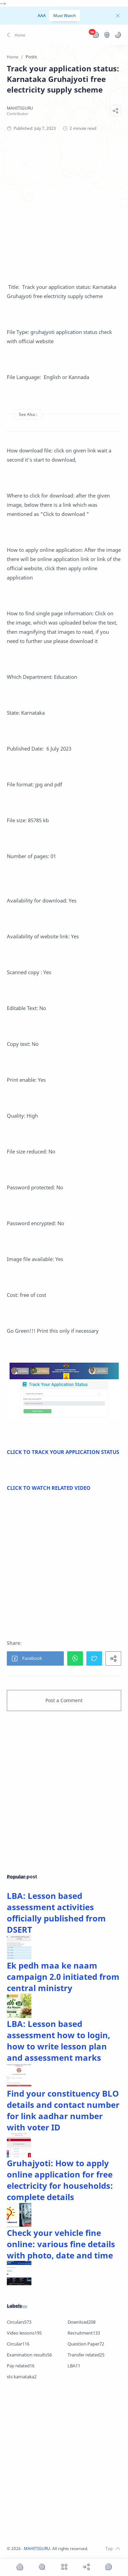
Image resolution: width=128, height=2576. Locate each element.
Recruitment (84, 2333)
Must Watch (64, 15)
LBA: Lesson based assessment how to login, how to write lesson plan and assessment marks (58, 2040)
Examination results (29, 2355)
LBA (74, 2366)
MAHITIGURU (37, 2548)
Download (82, 2322)
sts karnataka (22, 2377)
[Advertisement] (64, 209)
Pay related (20, 2366)
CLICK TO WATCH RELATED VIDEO (48, 1487)
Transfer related (86, 2355)
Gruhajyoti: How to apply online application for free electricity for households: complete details (60, 2179)
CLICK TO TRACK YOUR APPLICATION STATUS (63, 1451)
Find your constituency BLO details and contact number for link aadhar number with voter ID (63, 2110)
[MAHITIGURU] (20, 108)
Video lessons (24, 2333)
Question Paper (86, 2344)
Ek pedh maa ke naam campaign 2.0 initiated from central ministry (63, 1976)
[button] (16, 34)
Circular (18, 2344)
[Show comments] (108, 2567)
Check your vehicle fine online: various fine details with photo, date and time (61, 2244)
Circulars (19, 2322)
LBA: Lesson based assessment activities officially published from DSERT (56, 1912)
